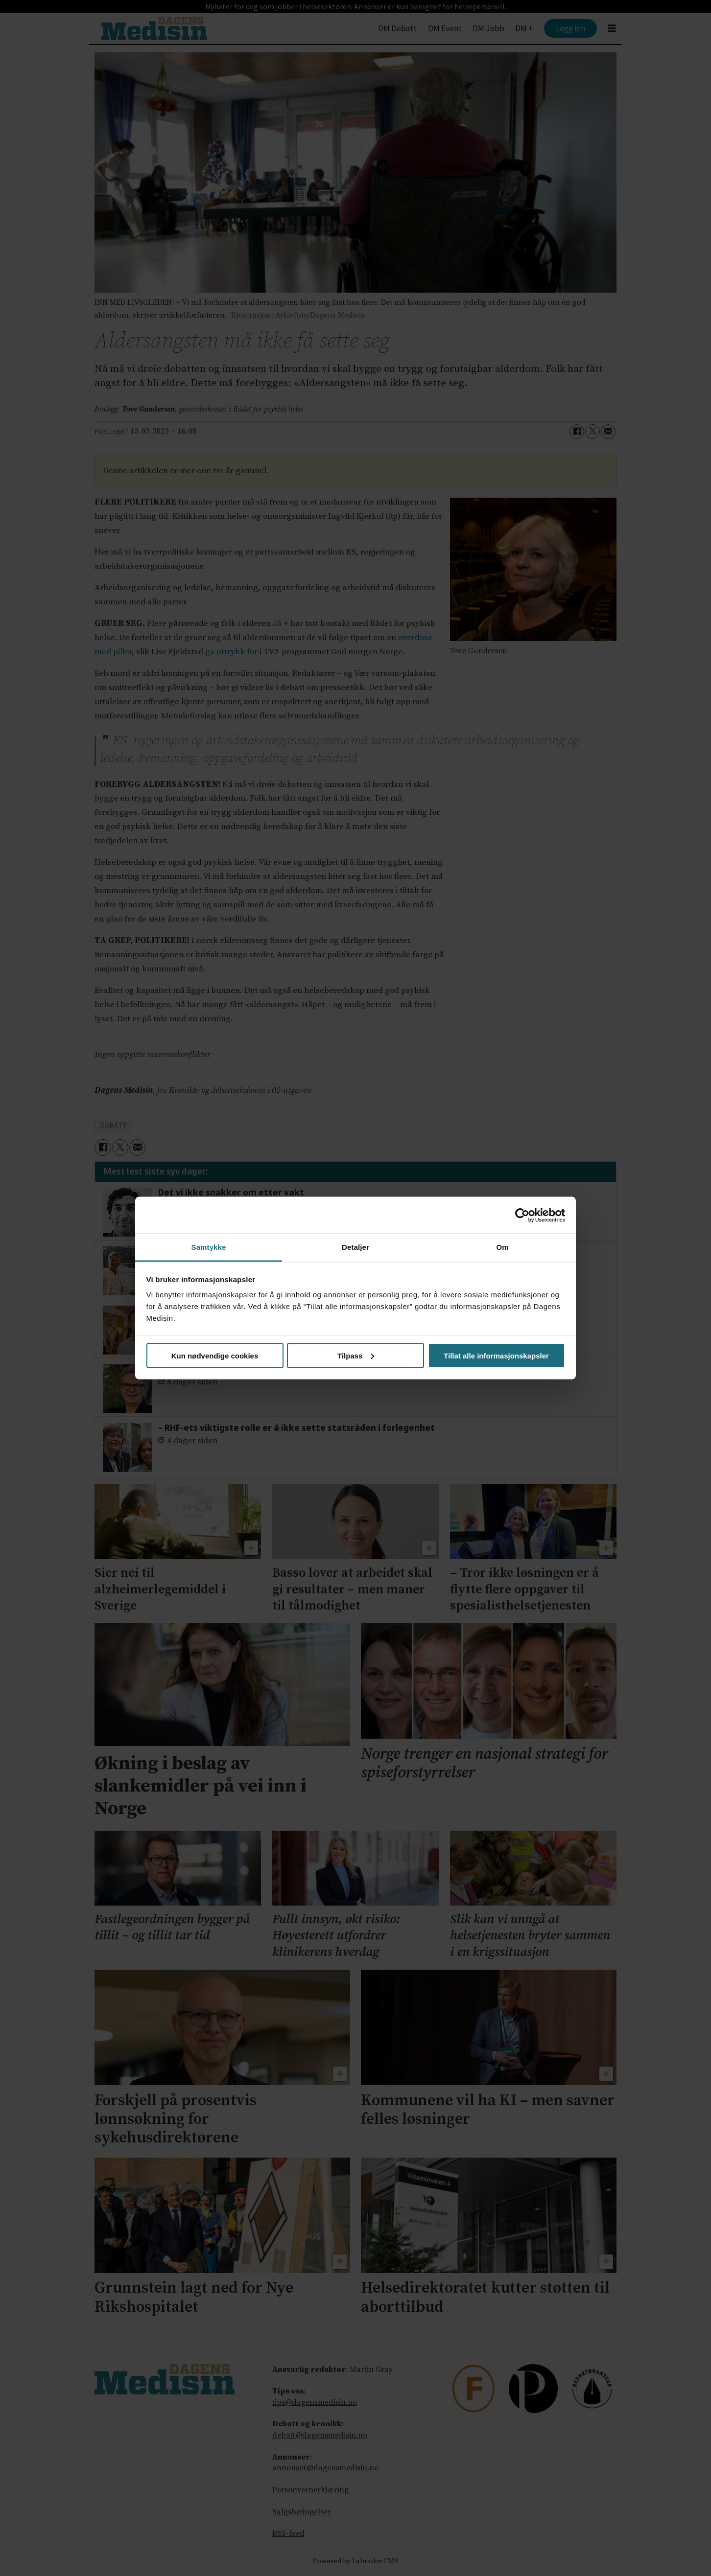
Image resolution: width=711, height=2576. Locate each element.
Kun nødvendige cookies (215, 1355)
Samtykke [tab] (208, 1247)
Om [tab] (502, 1247)
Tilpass (355, 1355)
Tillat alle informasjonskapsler (496, 1355)
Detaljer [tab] (355, 1247)
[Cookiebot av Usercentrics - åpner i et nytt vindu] (522, 1215)
